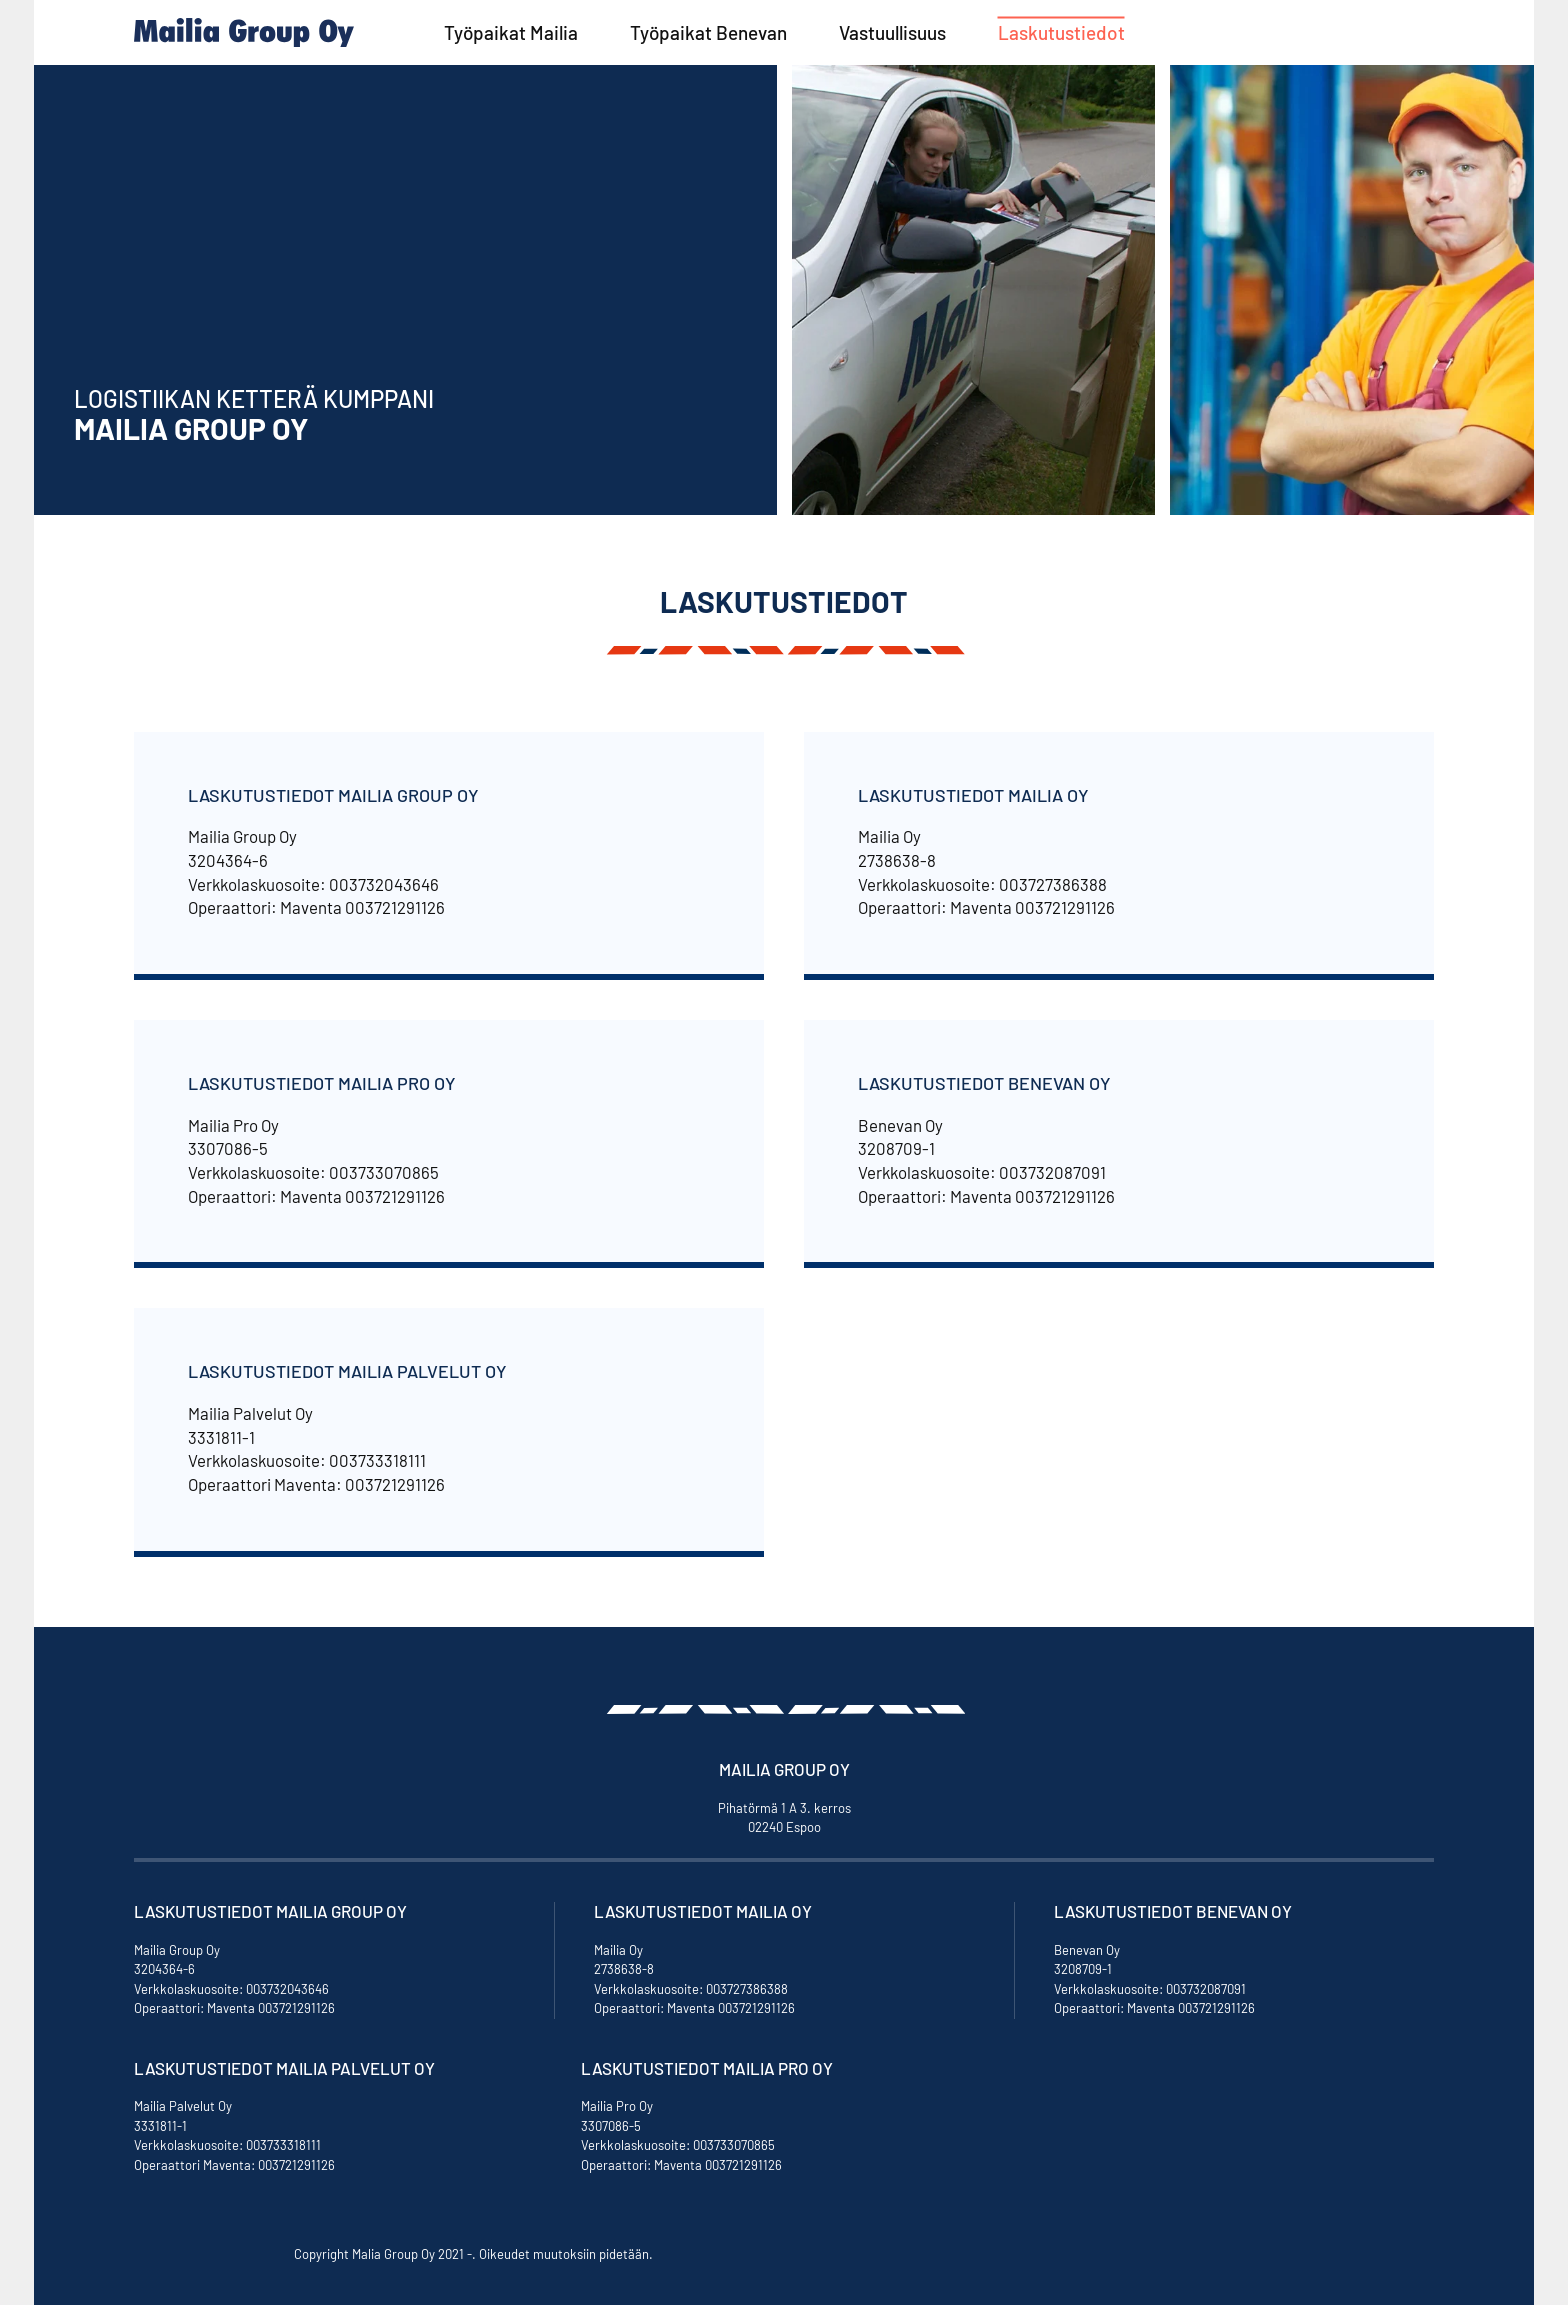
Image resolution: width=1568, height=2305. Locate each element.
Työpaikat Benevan (708, 32)
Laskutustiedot (1061, 32)
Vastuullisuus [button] (892, 32)
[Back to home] (244, 32)
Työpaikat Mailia (511, 32)
